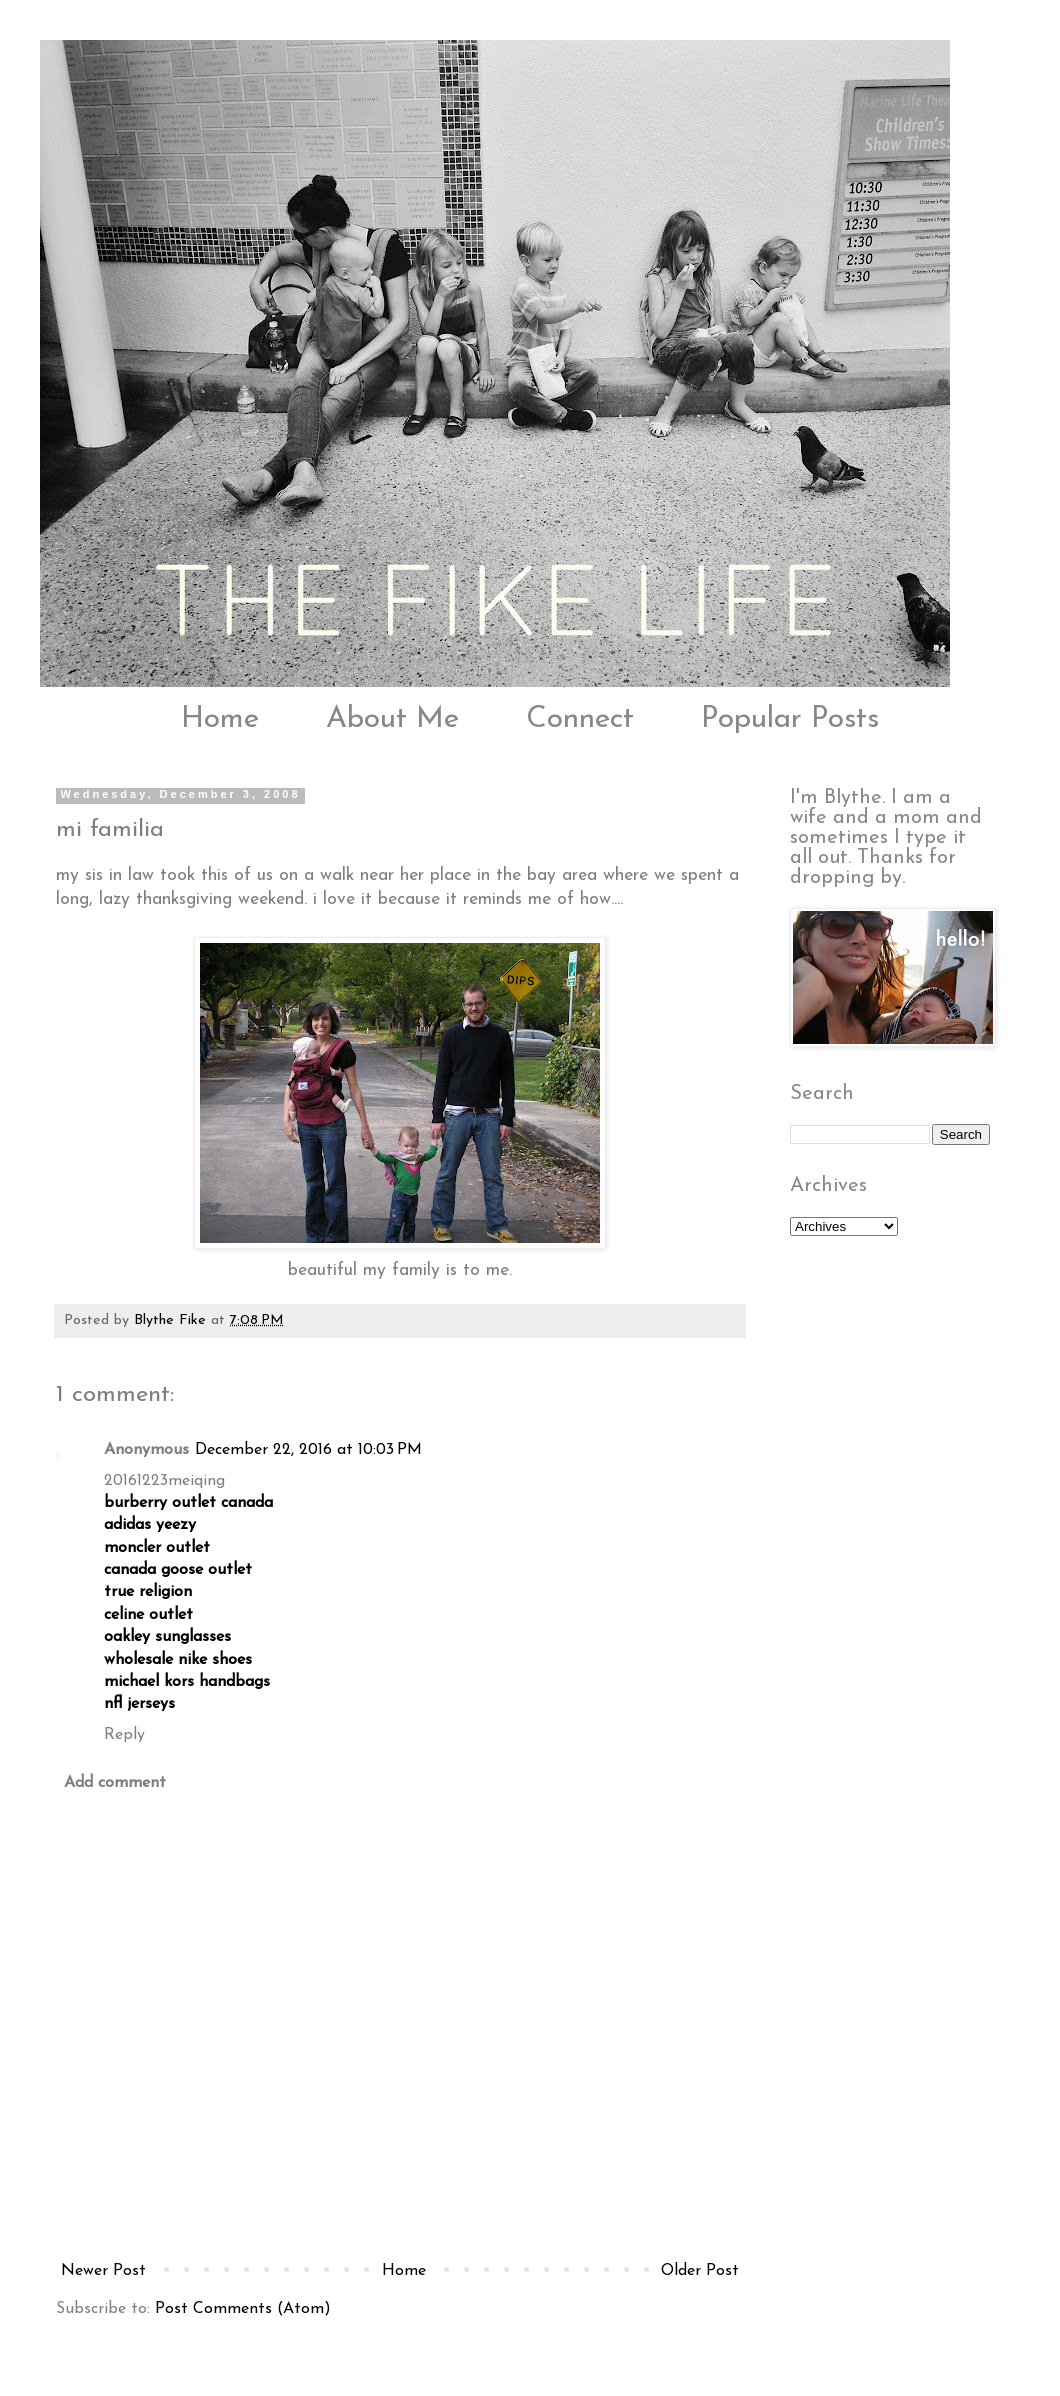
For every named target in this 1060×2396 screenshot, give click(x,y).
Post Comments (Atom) (243, 2309)
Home (220, 719)
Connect (580, 719)
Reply (124, 1735)
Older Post (700, 2271)
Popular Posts (790, 719)
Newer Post (103, 2271)
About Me (392, 719)
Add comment (115, 1783)
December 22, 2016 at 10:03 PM (308, 1450)
